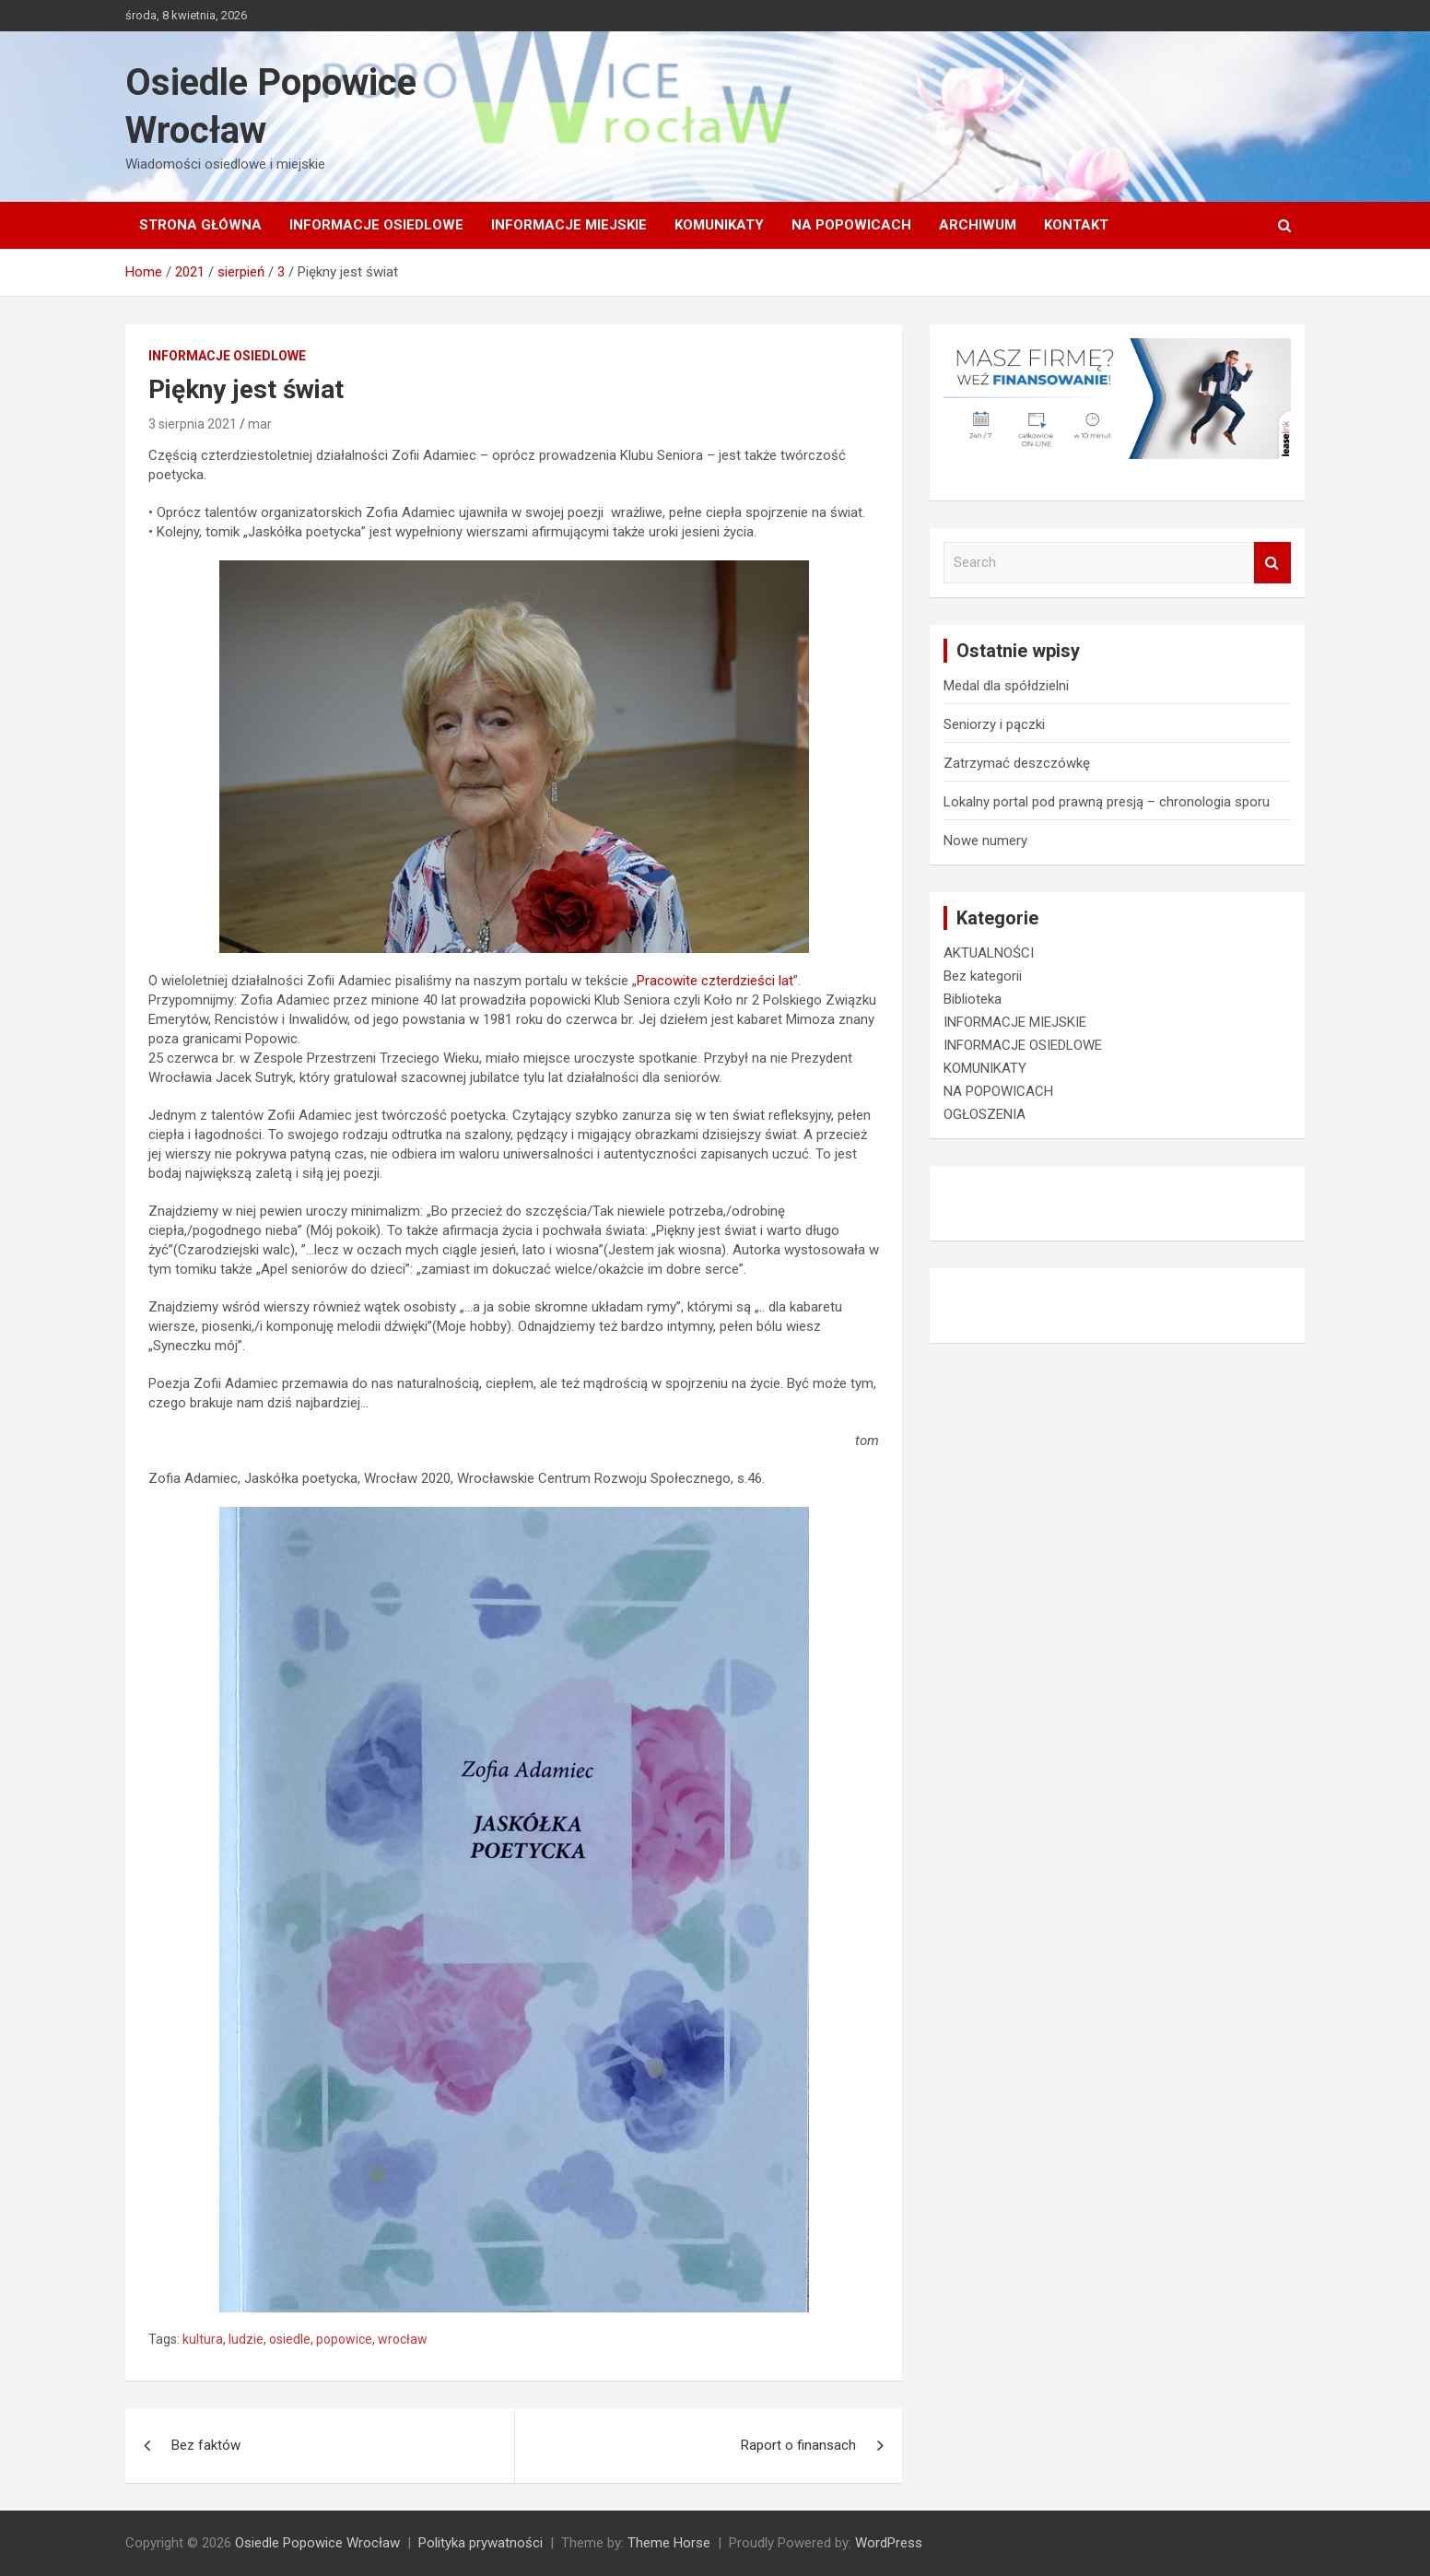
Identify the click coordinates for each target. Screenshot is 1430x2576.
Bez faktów (205, 2445)
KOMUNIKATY (719, 225)
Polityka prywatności (480, 2543)
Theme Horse (668, 2543)
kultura (202, 2339)
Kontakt (1076, 225)
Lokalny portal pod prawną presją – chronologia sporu (1107, 802)
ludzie (246, 2339)
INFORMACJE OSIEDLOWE (376, 225)
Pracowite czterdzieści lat (715, 980)
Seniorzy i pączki (994, 724)
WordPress (888, 2543)
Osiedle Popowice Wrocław (317, 2543)
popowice (344, 2339)
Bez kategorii (983, 976)
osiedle (290, 2339)
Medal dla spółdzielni (1006, 685)
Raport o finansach (798, 2445)
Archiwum (977, 225)
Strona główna (200, 225)
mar (260, 424)
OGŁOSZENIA (985, 1114)
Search (1272, 562)
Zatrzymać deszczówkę (1017, 763)
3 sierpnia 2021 (192, 424)
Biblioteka (973, 999)
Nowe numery (985, 840)
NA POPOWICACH (851, 225)
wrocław (403, 2339)
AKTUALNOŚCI (989, 953)
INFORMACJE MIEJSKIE (569, 225)
